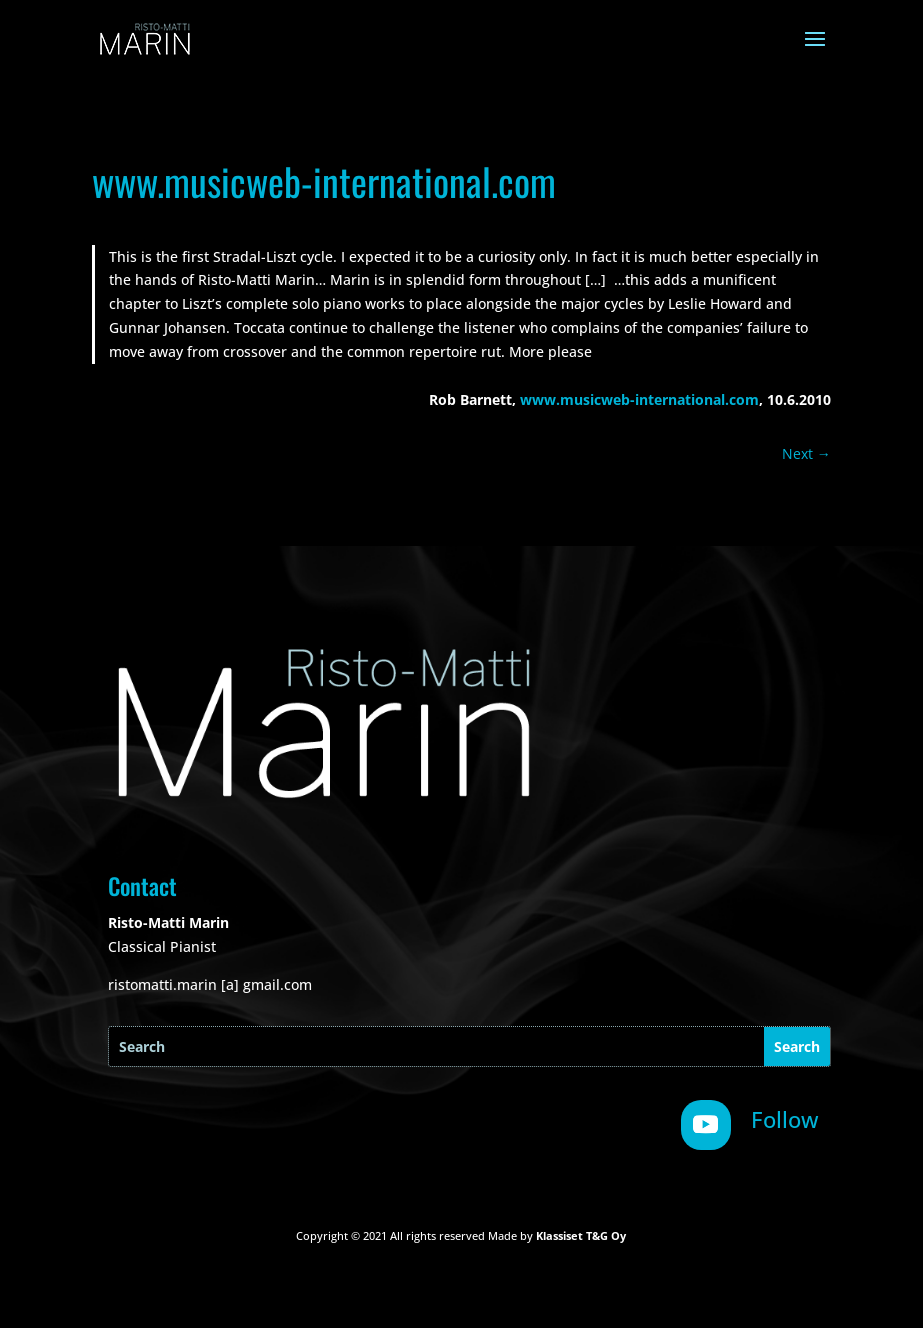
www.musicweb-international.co (632, 399)
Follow (785, 1119)
